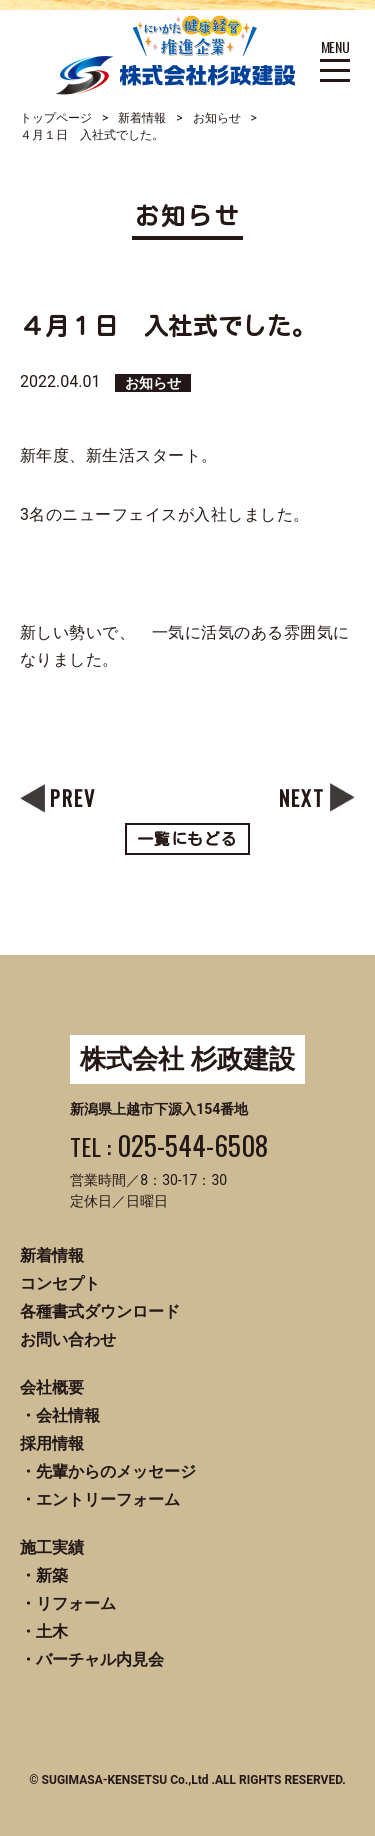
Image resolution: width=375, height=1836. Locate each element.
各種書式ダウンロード (100, 1311)
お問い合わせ (68, 1339)
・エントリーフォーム (100, 1499)
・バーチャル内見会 (92, 1659)
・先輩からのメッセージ (108, 1471)
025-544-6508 (192, 1145)
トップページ (56, 118)
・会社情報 (60, 1415)
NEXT (302, 798)
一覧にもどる (188, 839)
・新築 (44, 1575)
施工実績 (52, 1547)
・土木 (44, 1631)
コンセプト (60, 1283)
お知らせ (217, 118)
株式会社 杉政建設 (187, 1059)
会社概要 (52, 1387)
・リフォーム (68, 1603)
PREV (73, 798)
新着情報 (142, 118)
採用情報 (52, 1443)
